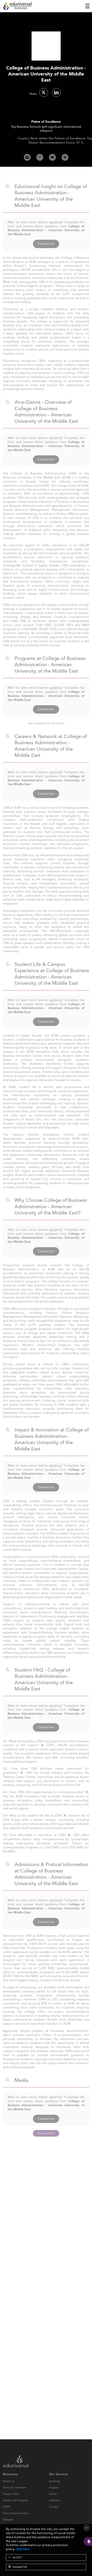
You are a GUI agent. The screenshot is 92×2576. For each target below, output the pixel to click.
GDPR (6, 2514)
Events (53, 2501)
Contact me (46, 250)
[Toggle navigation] (87, 6)
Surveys (53, 2514)
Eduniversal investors (15, 2521)
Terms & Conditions (15, 2495)
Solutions (54, 2508)
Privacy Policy (11, 2501)
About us (8, 2489)
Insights (53, 2495)
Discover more (45, 2133)
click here (22, 2549)
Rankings (54, 2489)
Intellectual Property (15, 2508)
